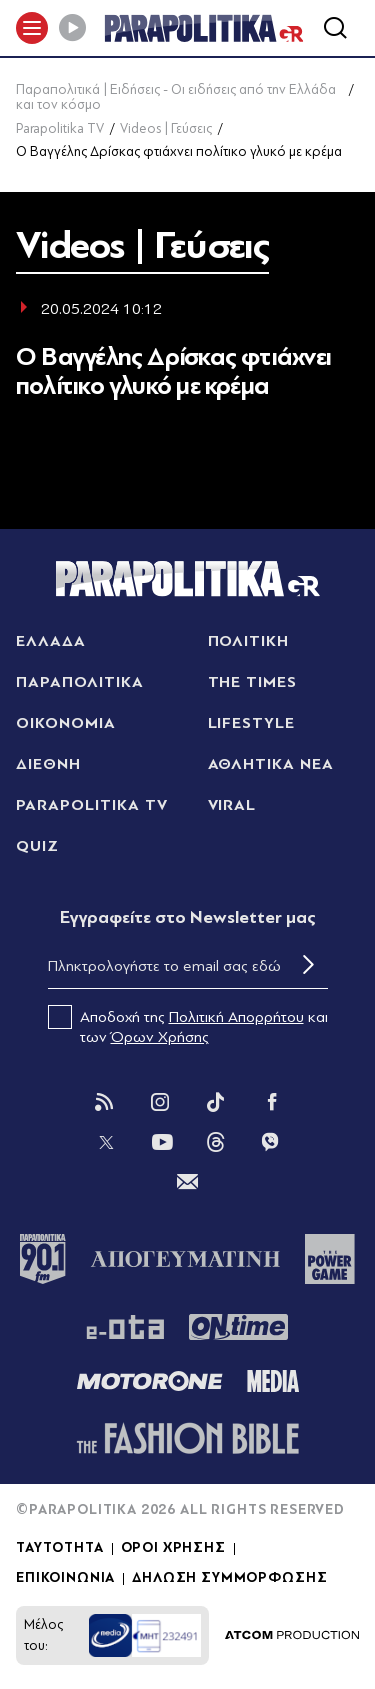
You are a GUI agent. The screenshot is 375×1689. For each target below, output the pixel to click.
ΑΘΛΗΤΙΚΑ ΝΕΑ (271, 764)
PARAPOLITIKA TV (91, 805)
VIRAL (232, 805)
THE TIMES (253, 682)
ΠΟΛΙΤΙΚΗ (249, 641)
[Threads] (216, 1141)
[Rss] (104, 1102)
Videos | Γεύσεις (166, 128)
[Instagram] (160, 1102)
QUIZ (37, 846)
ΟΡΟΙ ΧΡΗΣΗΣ (173, 1548)
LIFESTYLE (252, 723)
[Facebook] (272, 1102)
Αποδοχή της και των (188, 1026)
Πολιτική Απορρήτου (236, 1017)
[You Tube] (162, 1142)
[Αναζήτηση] (335, 28)
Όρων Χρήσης (160, 1037)
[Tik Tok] (216, 1102)
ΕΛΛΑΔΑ (51, 641)
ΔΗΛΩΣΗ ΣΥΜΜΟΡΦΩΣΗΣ (229, 1578)
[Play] (72, 28)
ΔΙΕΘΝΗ (48, 764)
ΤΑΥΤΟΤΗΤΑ (60, 1548)
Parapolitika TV (60, 128)
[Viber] (270, 1142)
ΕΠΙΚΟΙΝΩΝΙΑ (65, 1578)
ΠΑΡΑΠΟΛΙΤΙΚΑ (80, 682)
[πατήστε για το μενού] (32, 28)
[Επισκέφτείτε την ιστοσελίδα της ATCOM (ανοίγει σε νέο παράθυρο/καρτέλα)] (292, 1636)
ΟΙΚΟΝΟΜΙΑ (66, 723)
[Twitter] (106, 1142)
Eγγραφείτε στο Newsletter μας (188, 917)
